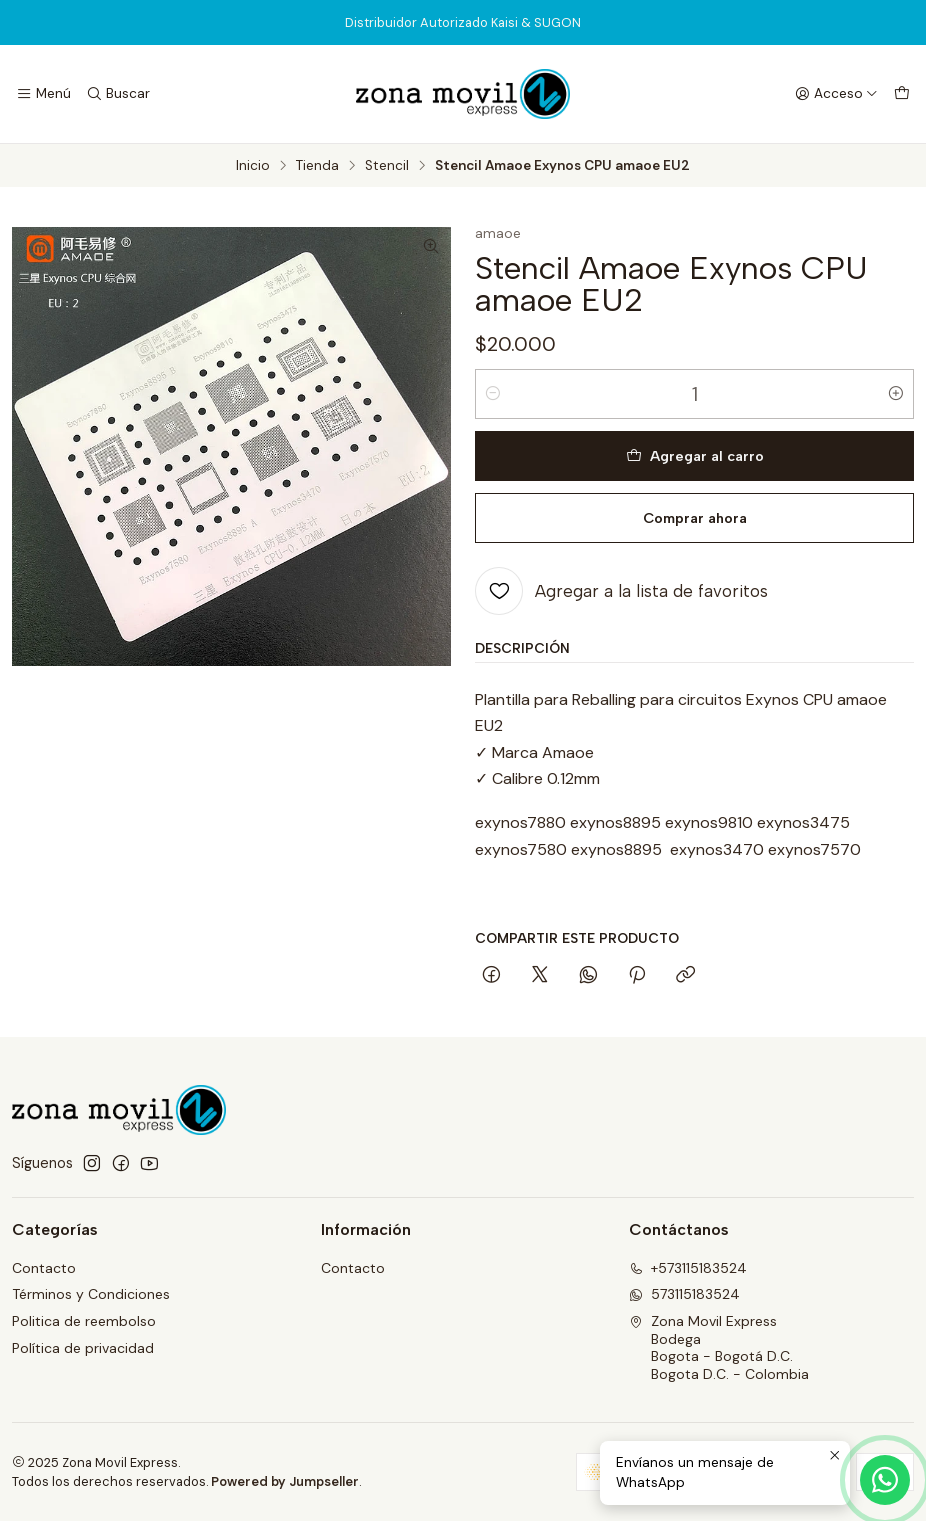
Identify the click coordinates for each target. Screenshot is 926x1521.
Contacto (44, 1268)
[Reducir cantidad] (493, 394)
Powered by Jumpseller (285, 1481)
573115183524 (684, 1294)
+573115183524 (688, 1268)
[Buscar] (117, 94)
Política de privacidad (83, 1348)
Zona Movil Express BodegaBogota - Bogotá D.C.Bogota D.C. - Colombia (719, 1347)
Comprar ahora (695, 518)
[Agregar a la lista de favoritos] (621, 591)
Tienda (317, 166)
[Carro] (902, 94)
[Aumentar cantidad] (896, 394)
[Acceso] (836, 94)
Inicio (253, 166)
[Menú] (43, 94)
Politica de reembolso (84, 1321)
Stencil (387, 166)
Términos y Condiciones (91, 1294)
